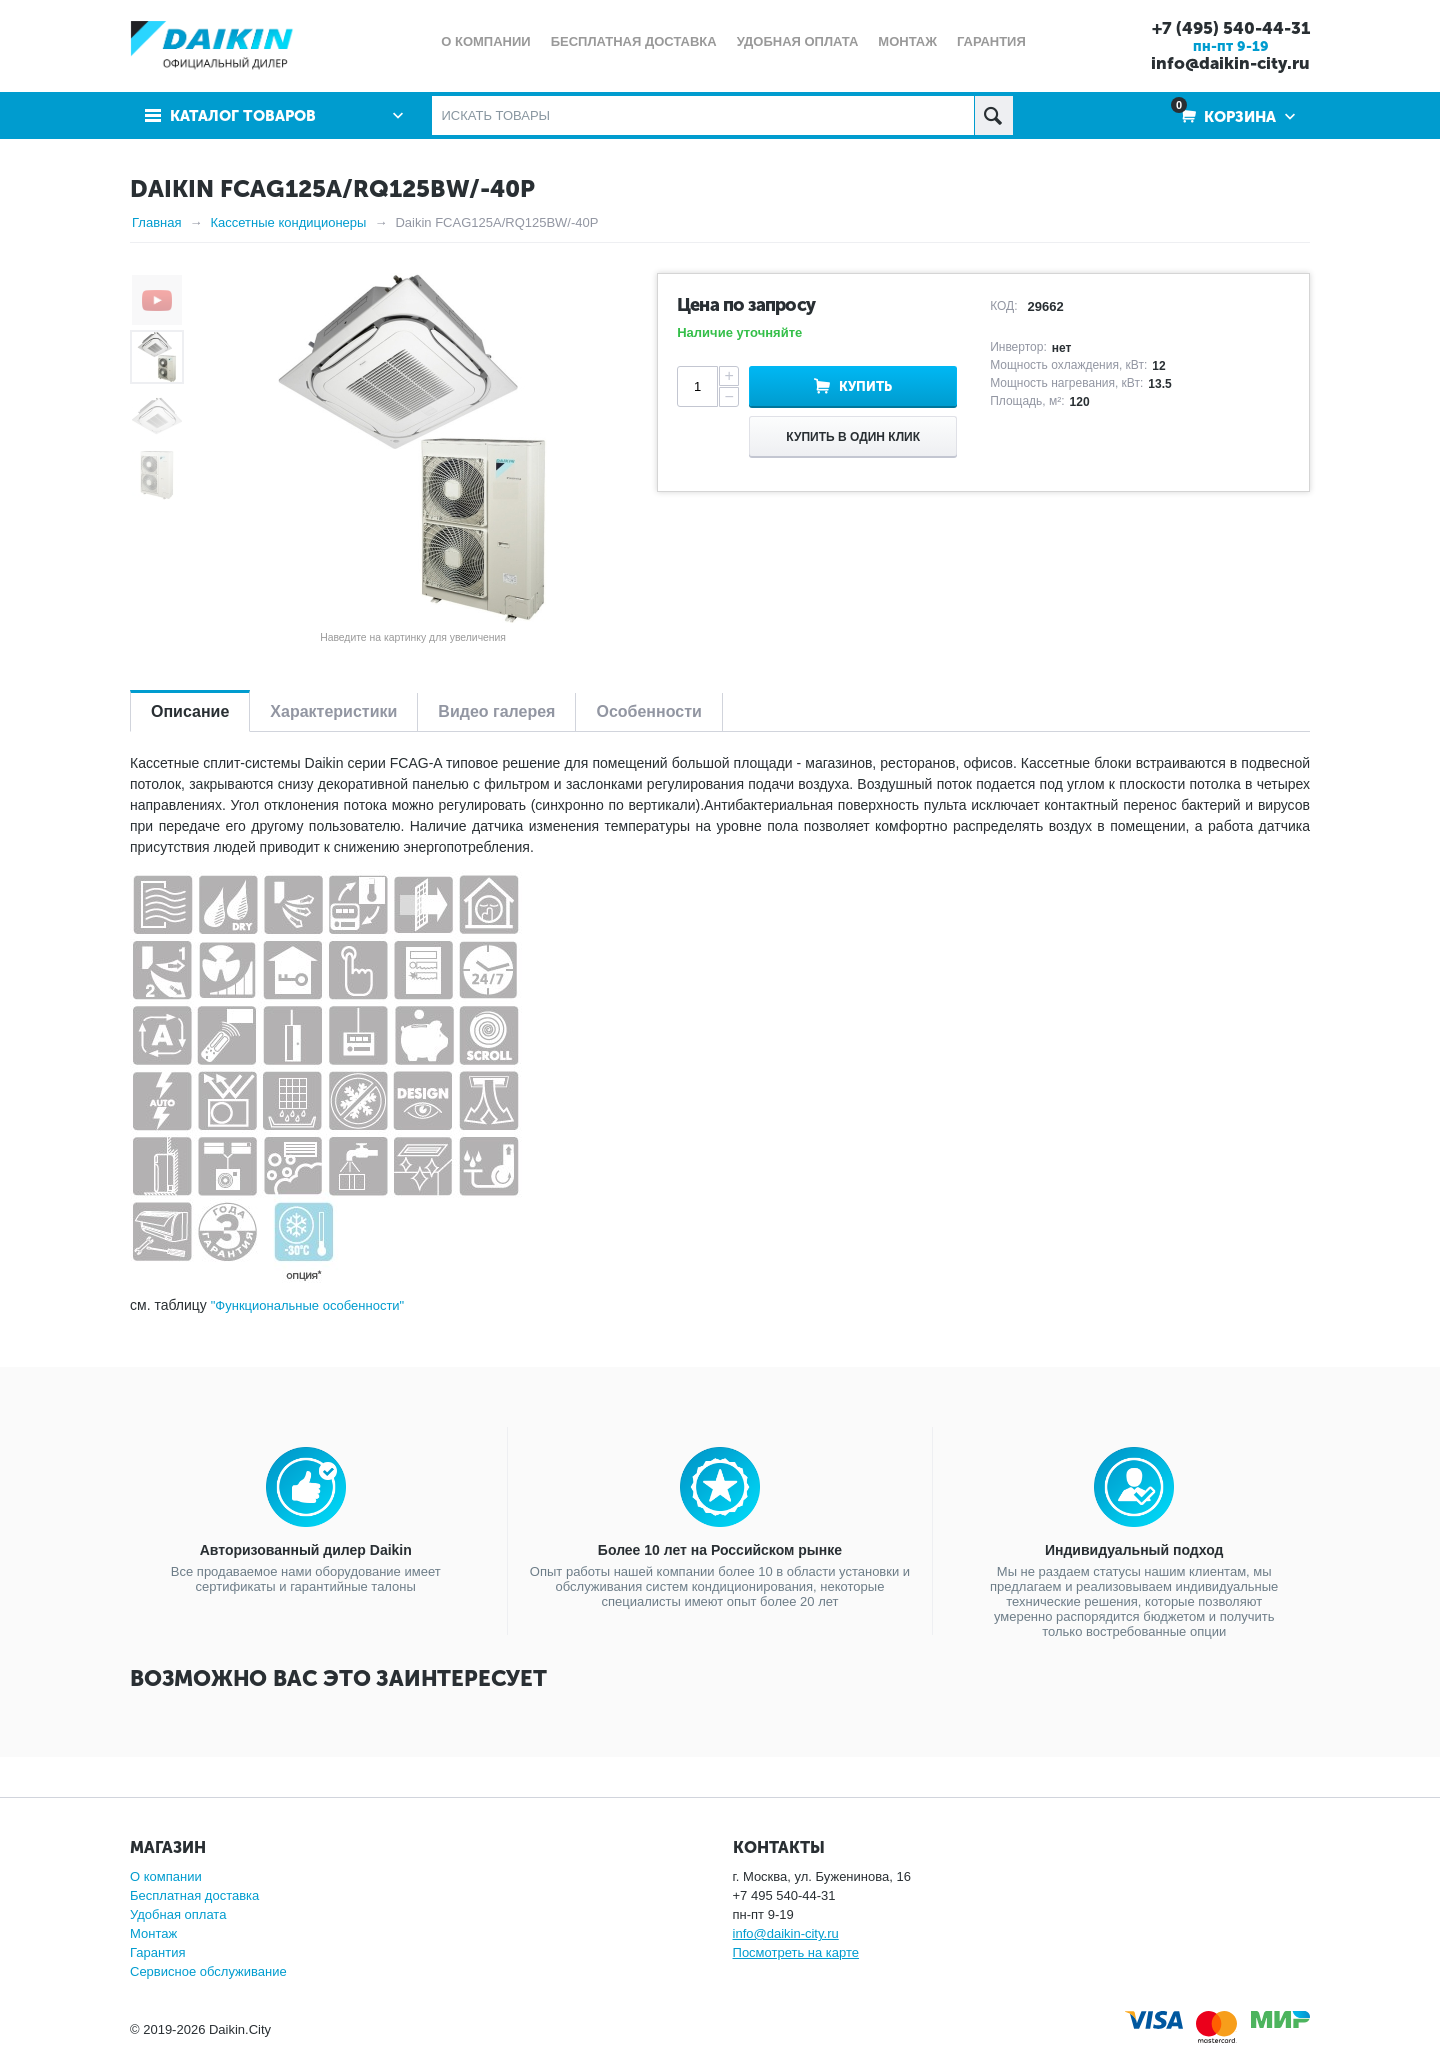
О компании (166, 1876)
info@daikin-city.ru (1230, 63)
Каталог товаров (243, 116)
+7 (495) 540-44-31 (1231, 28)
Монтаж (153, 1933)
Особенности (648, 711)
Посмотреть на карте (796, 1952)
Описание (190, 711)
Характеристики (333, 711)
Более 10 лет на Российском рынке (720, 1550)
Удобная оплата (178, 1914)
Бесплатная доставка (194, 1895)
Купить (865, 386)
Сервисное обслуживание (208, 1971)
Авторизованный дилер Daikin (306, 1550)
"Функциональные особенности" (308, 1305)
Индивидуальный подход (1134, 1550)
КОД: (1003, 306)
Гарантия (157, 1952)
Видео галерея (496, 711)
